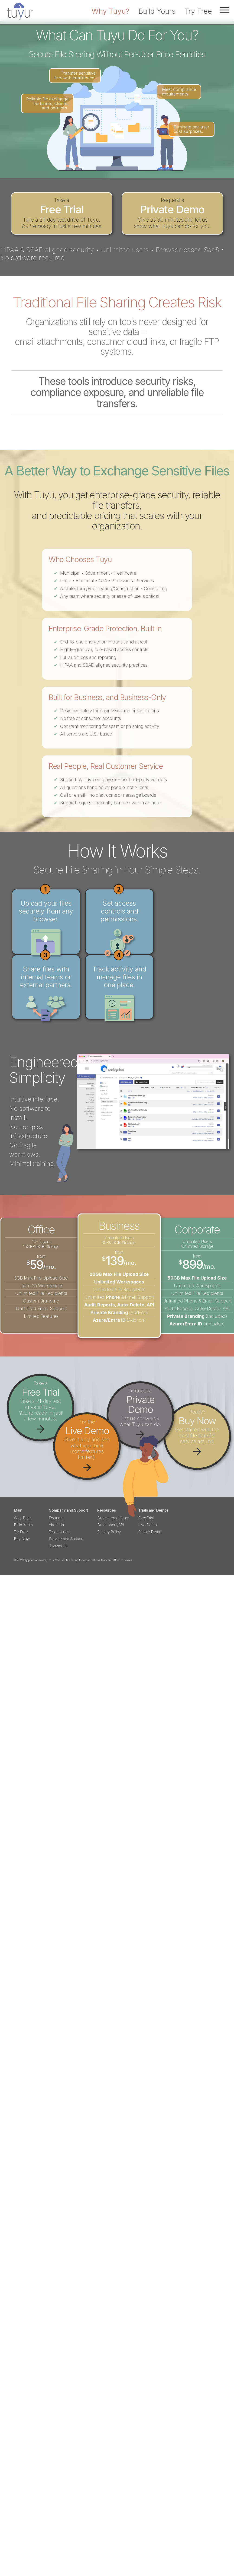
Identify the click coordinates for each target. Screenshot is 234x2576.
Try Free (198, 11)
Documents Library (113, 1518)
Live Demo (147, 1525)
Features (56, 1518)
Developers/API (110, 1525)
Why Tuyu (22, 1518)
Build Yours (157, 11)
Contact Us (58, 1546)
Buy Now (22, 1539)
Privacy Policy (109, 1532)
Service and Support (66, 1539)
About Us (56, 1525)
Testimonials (59, 1532)
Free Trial (146, 1518)
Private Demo (149, 1532)
